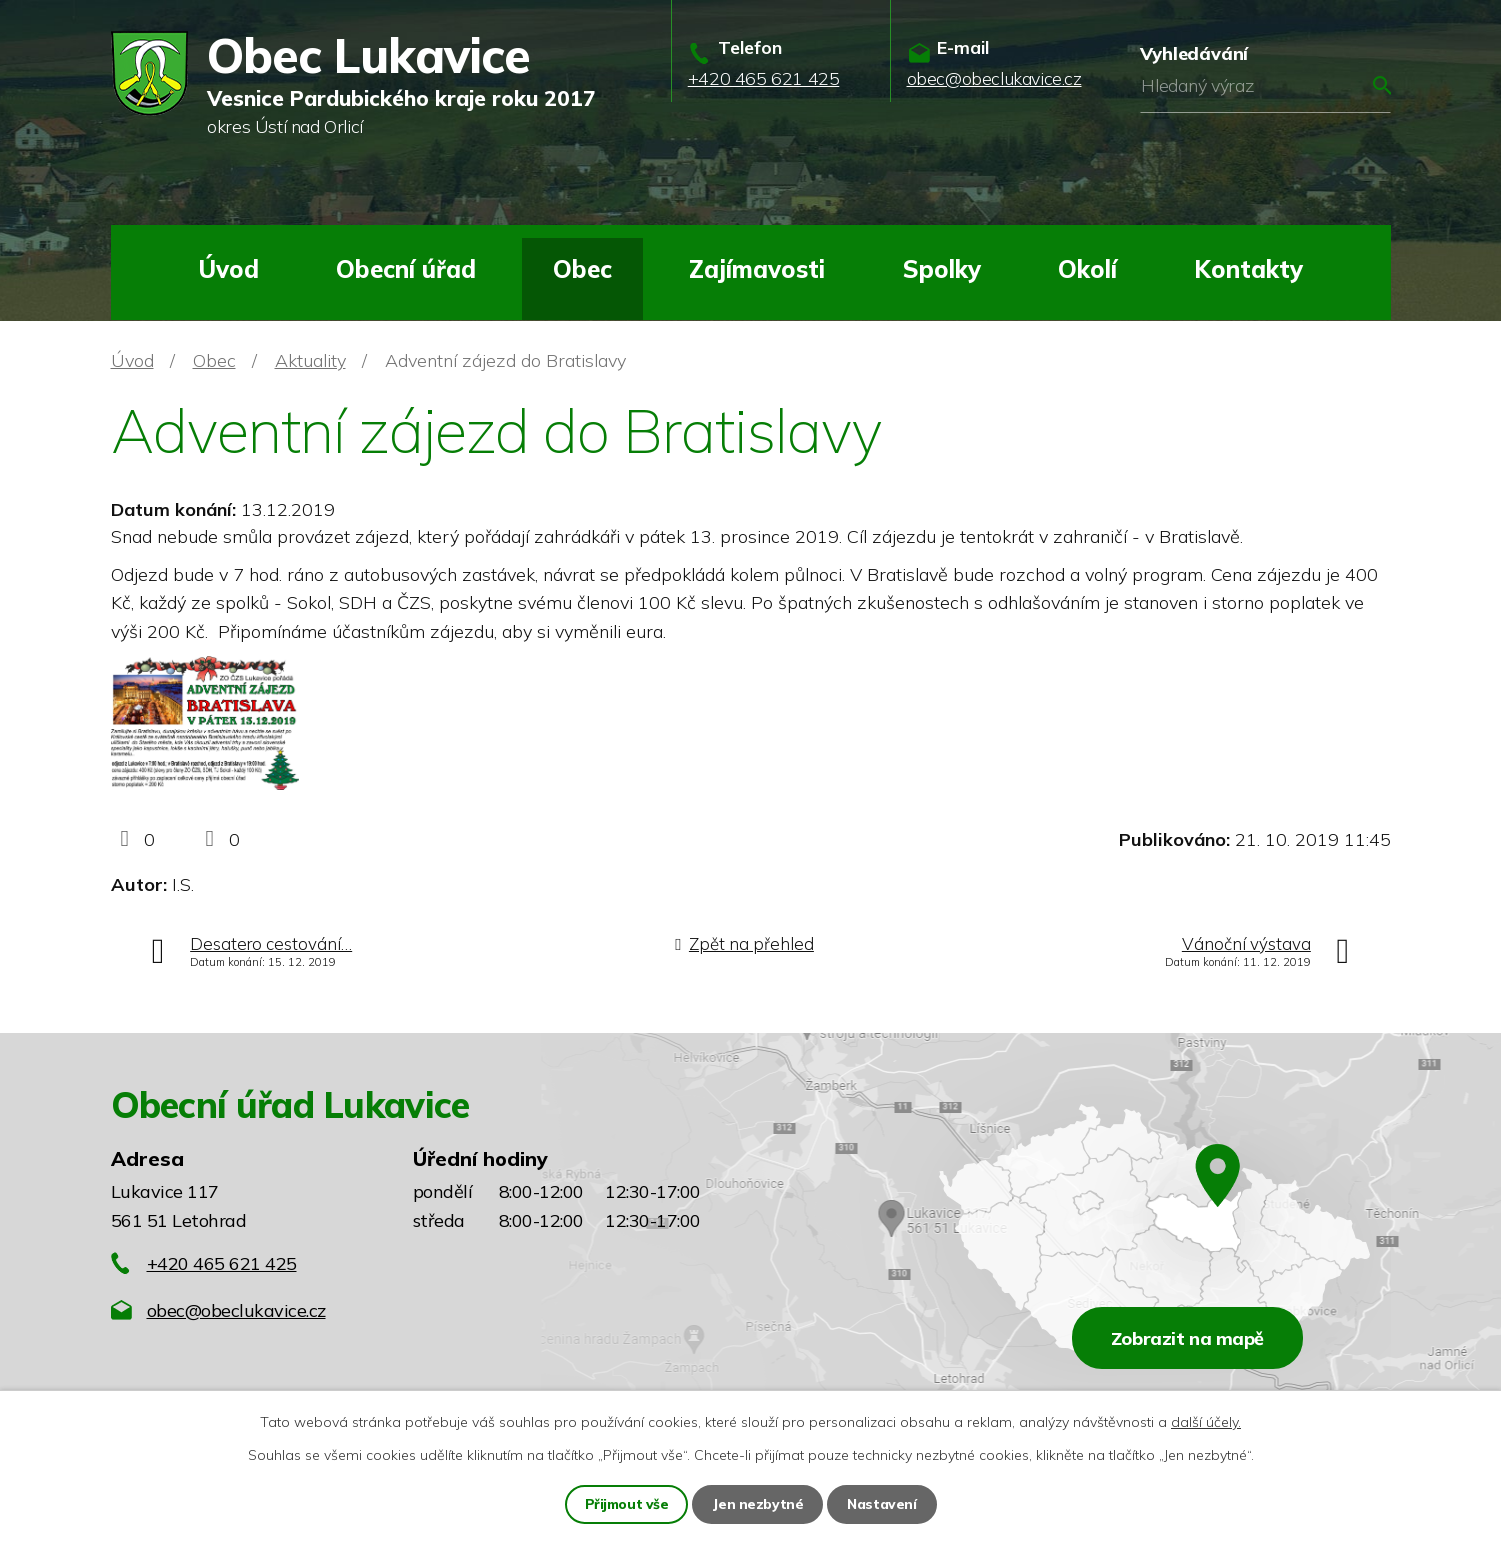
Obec (582, 269)
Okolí (1087, 269)
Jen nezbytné (758, 1504)
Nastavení (882, 1504)
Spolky (942, 269)
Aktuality (310, 360)
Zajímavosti (757, 269)
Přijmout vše (626, 1504)
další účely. (1206, 1422)
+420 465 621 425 (222, 1263)
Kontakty (1248, 269)
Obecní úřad (406, 269)
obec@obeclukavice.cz (236, 1310)
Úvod (228, 269)
